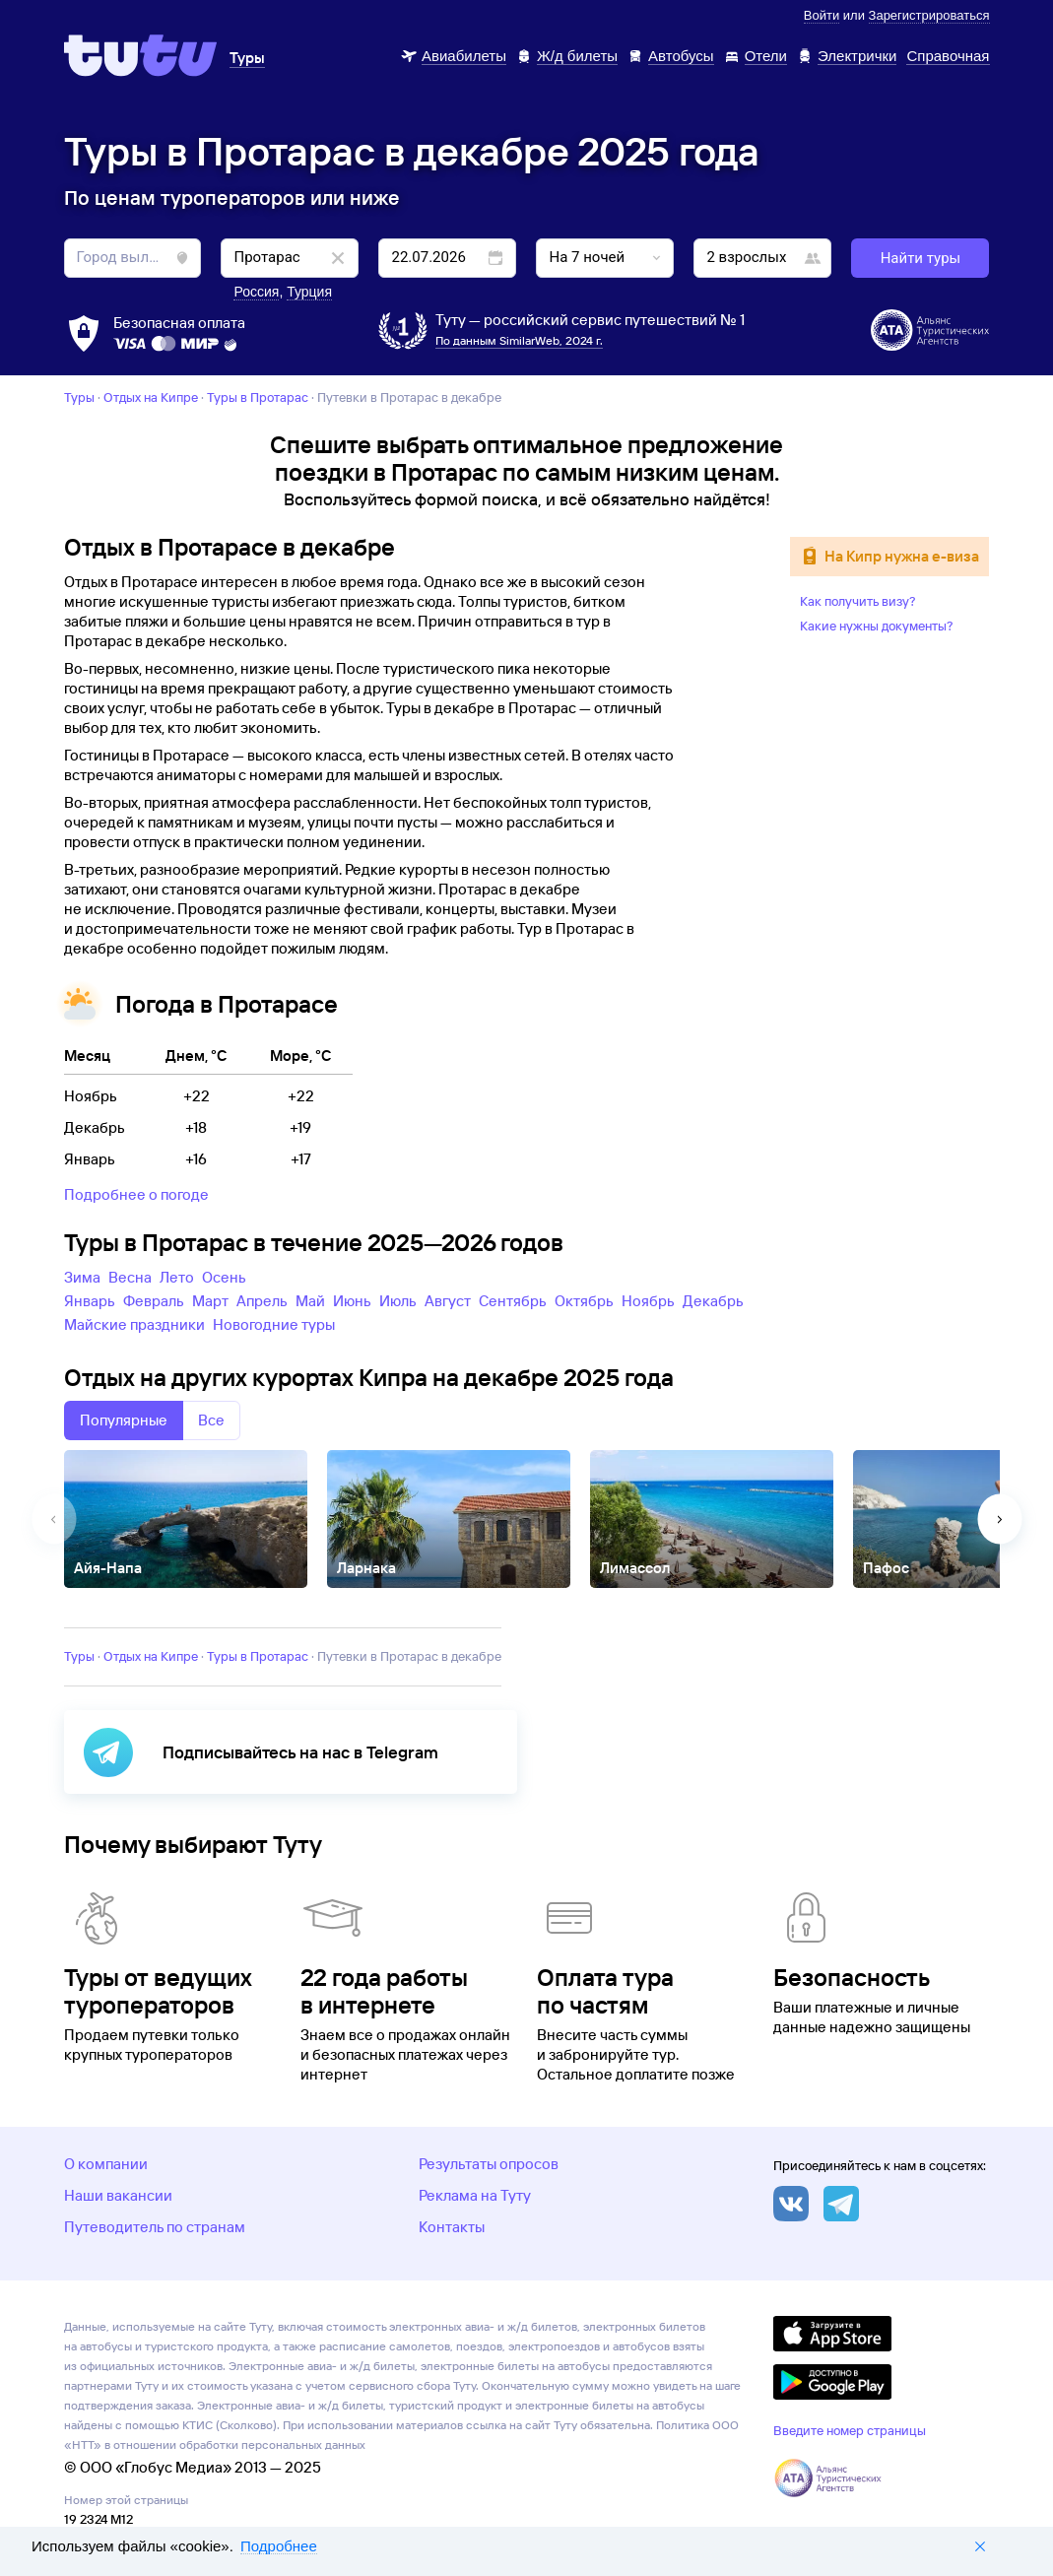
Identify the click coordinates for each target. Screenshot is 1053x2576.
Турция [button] (309, 291)
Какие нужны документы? (877, 625)
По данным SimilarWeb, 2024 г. (519, 340)
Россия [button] (256, 291)
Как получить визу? (858, 601)
